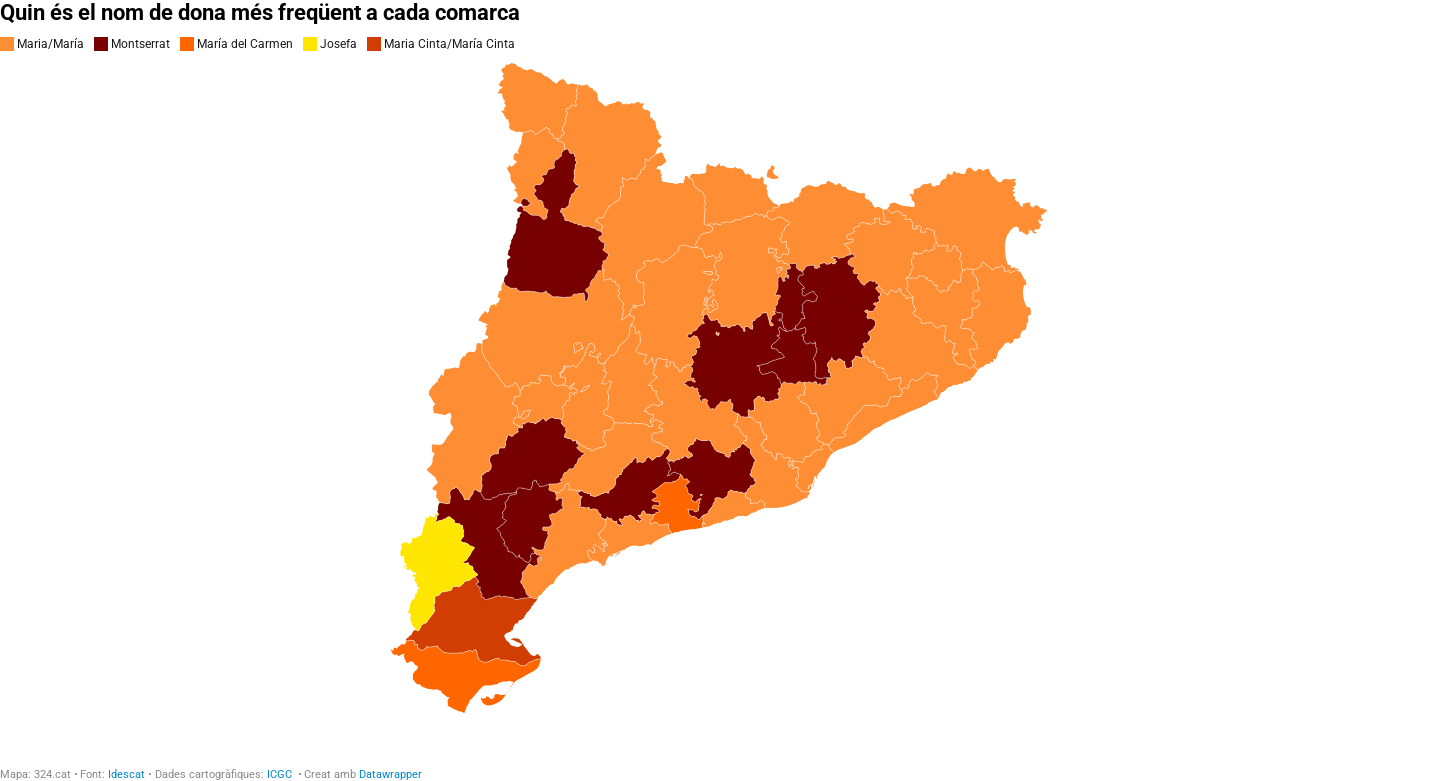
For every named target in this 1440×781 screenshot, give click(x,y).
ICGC (281, 774)
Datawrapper (390, 774)
